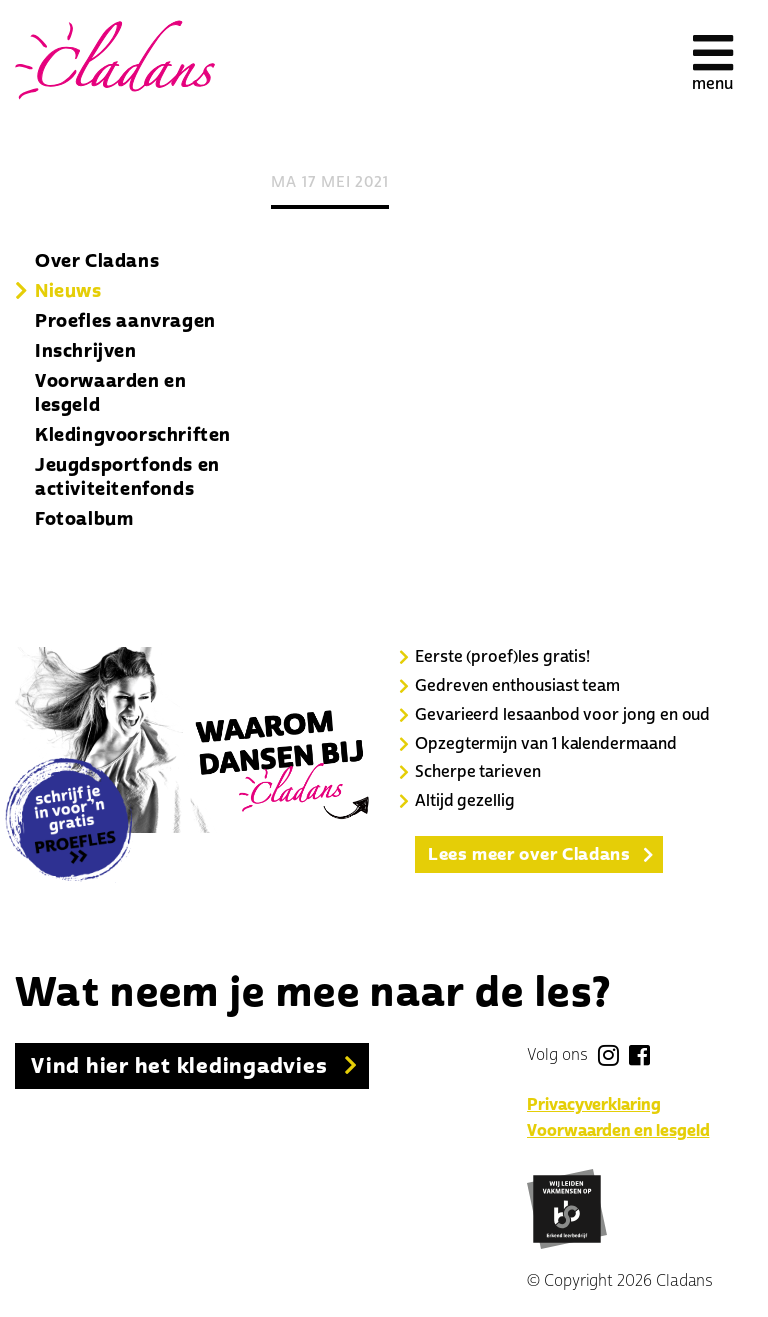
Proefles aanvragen (125, 321)
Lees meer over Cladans (529, 854)
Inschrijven (86, 351)
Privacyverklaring (594, 1105)
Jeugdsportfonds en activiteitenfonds (127, 477)
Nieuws (68, 291)
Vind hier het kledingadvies (179, 1066)
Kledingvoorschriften (133, 435)
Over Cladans (97, 261)
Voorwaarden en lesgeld (110, 393)
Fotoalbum (84, 519)
